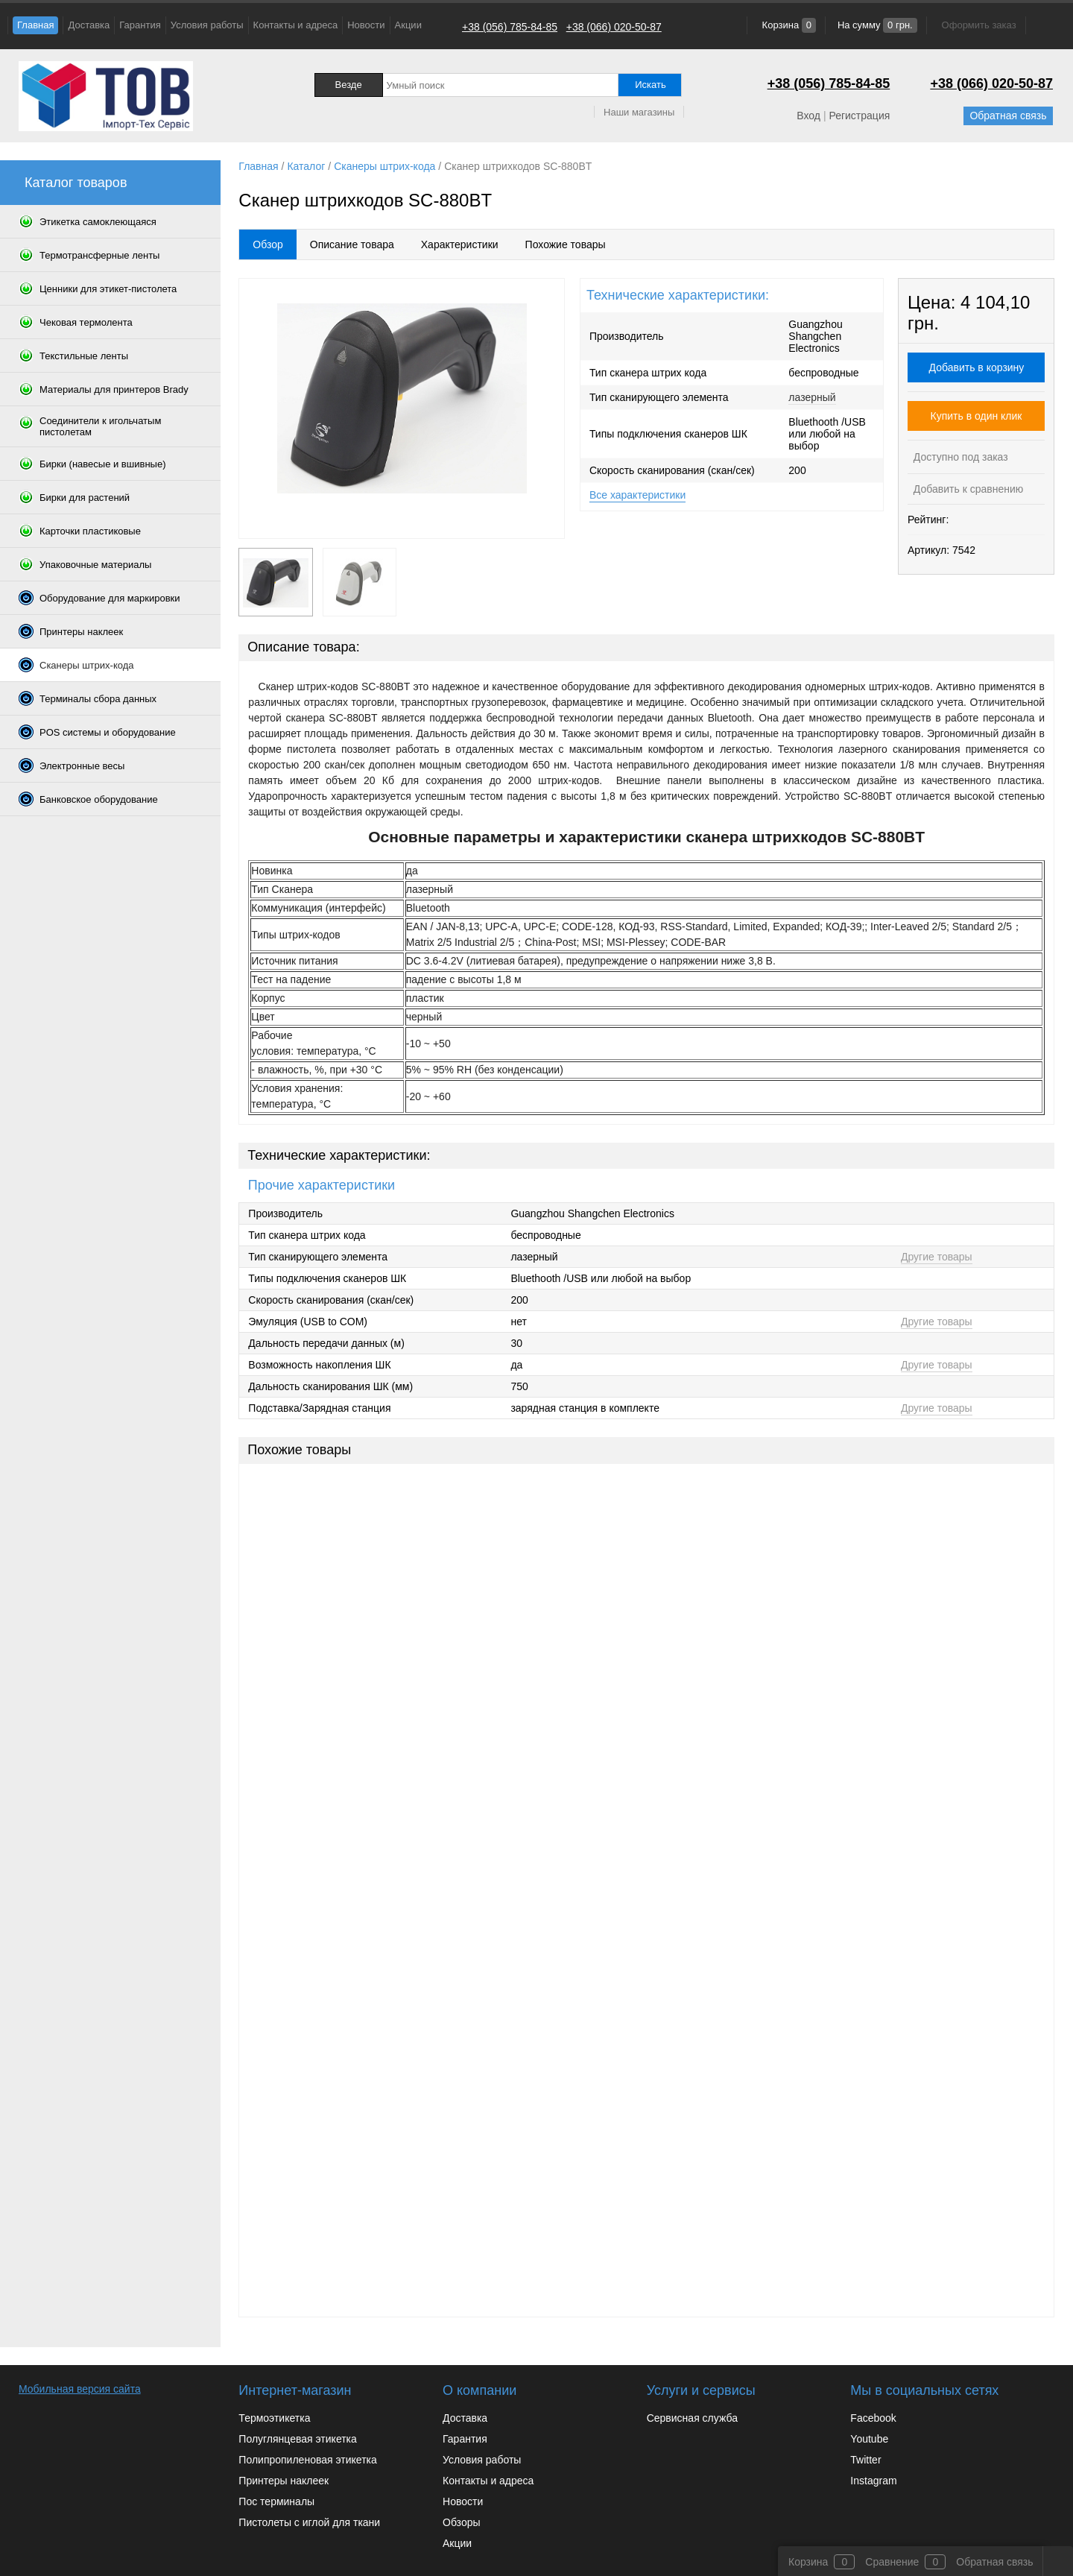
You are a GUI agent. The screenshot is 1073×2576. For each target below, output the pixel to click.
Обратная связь (1007, 115)
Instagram (873, 2481)
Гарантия (139, 25)
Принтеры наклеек (283, 2481)
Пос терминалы (276, 2501)
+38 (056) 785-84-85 (509, 27)
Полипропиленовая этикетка (307, 2460)
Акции (408, 25)
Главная (35, 25)
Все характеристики (637, 495)
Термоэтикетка (274, 2418)
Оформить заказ (979, 25)
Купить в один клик (976, 416)
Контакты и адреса (295, 25)
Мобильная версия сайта (80, 2389)
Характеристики (459, 244)
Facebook (873, 2418)
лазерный (811, 397)
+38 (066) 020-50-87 (614, 27)
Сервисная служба (692, 2418)
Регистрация (859, 115)
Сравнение (892, 2562)
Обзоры (462, 2522)
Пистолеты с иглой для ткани (309, 2522)
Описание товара (352, 244)
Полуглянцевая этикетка (297, 2439)
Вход (808, 115)
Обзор (267, 244)
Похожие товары (565, 244)
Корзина (787, 25)
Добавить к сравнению (967, 489)
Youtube (869, 2439)
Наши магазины (639, 112)
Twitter (865, 2460)
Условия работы (207, 25)
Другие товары (936, 1257)
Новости (365, 25)
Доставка (89, 25)
